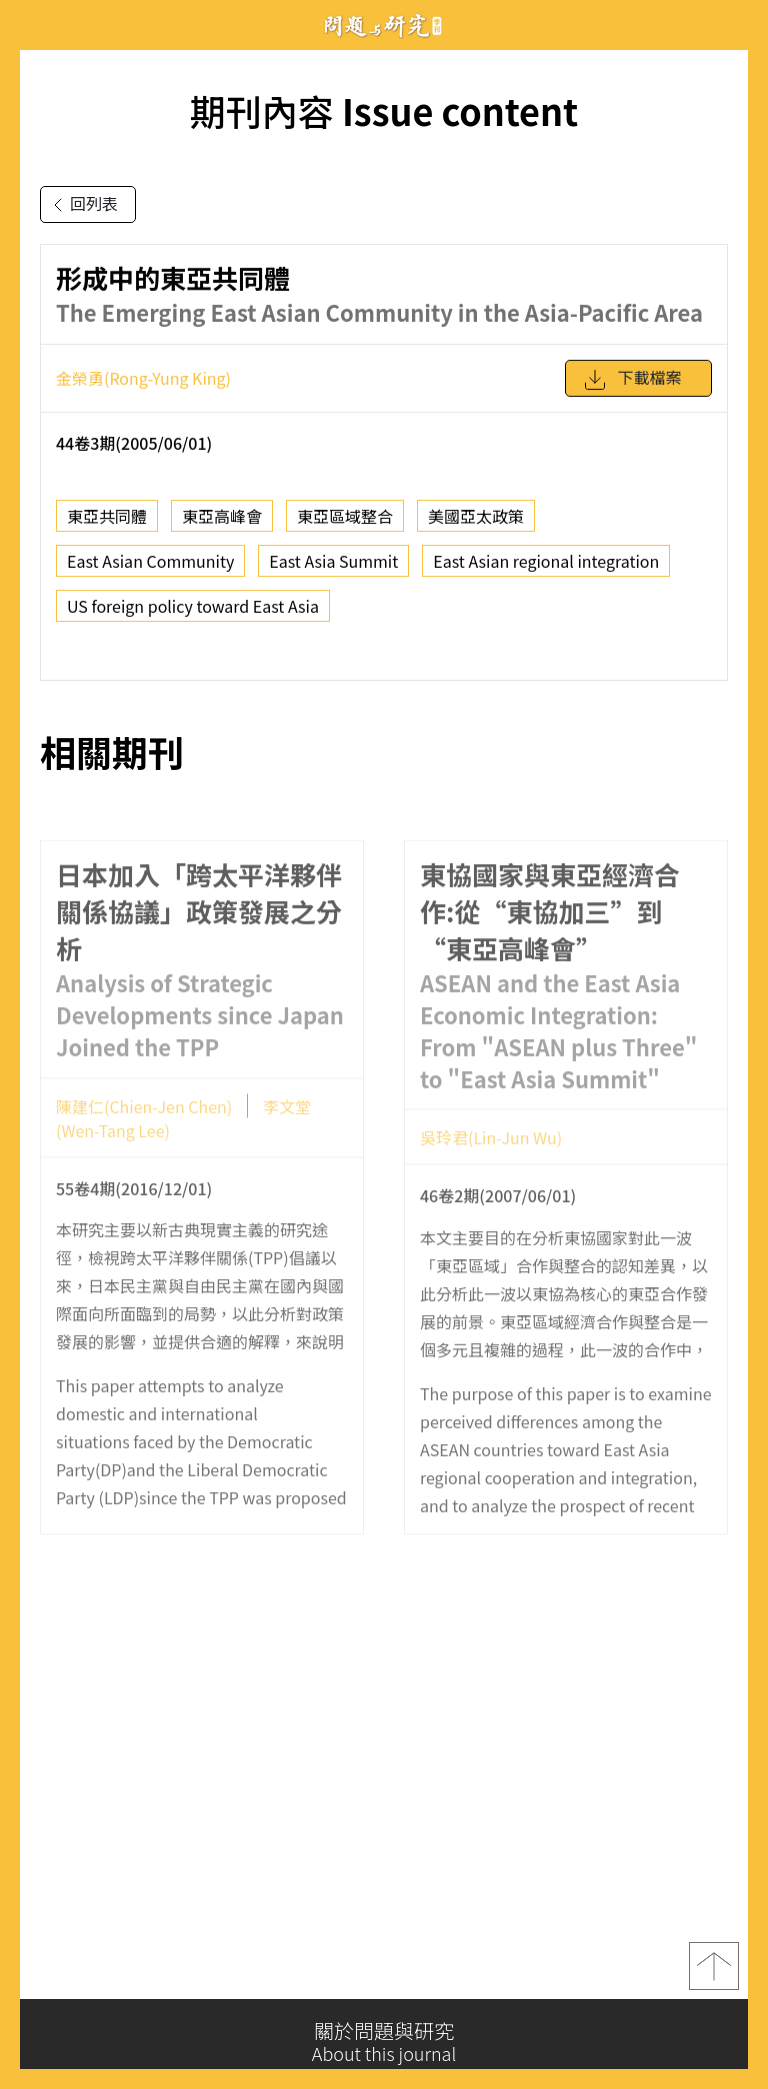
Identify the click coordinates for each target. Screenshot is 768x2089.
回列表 (82, 205)
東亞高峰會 (222, 524)
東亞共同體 (107, 524)
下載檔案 (632, 388)
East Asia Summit (333, 569)
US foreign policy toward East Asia (193, 614)
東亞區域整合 (345, 524)
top (714, 1977)
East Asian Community (150, 569)
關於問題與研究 (384, 2042)
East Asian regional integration (546, 569)
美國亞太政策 (476, 524)
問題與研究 (384, 25)
